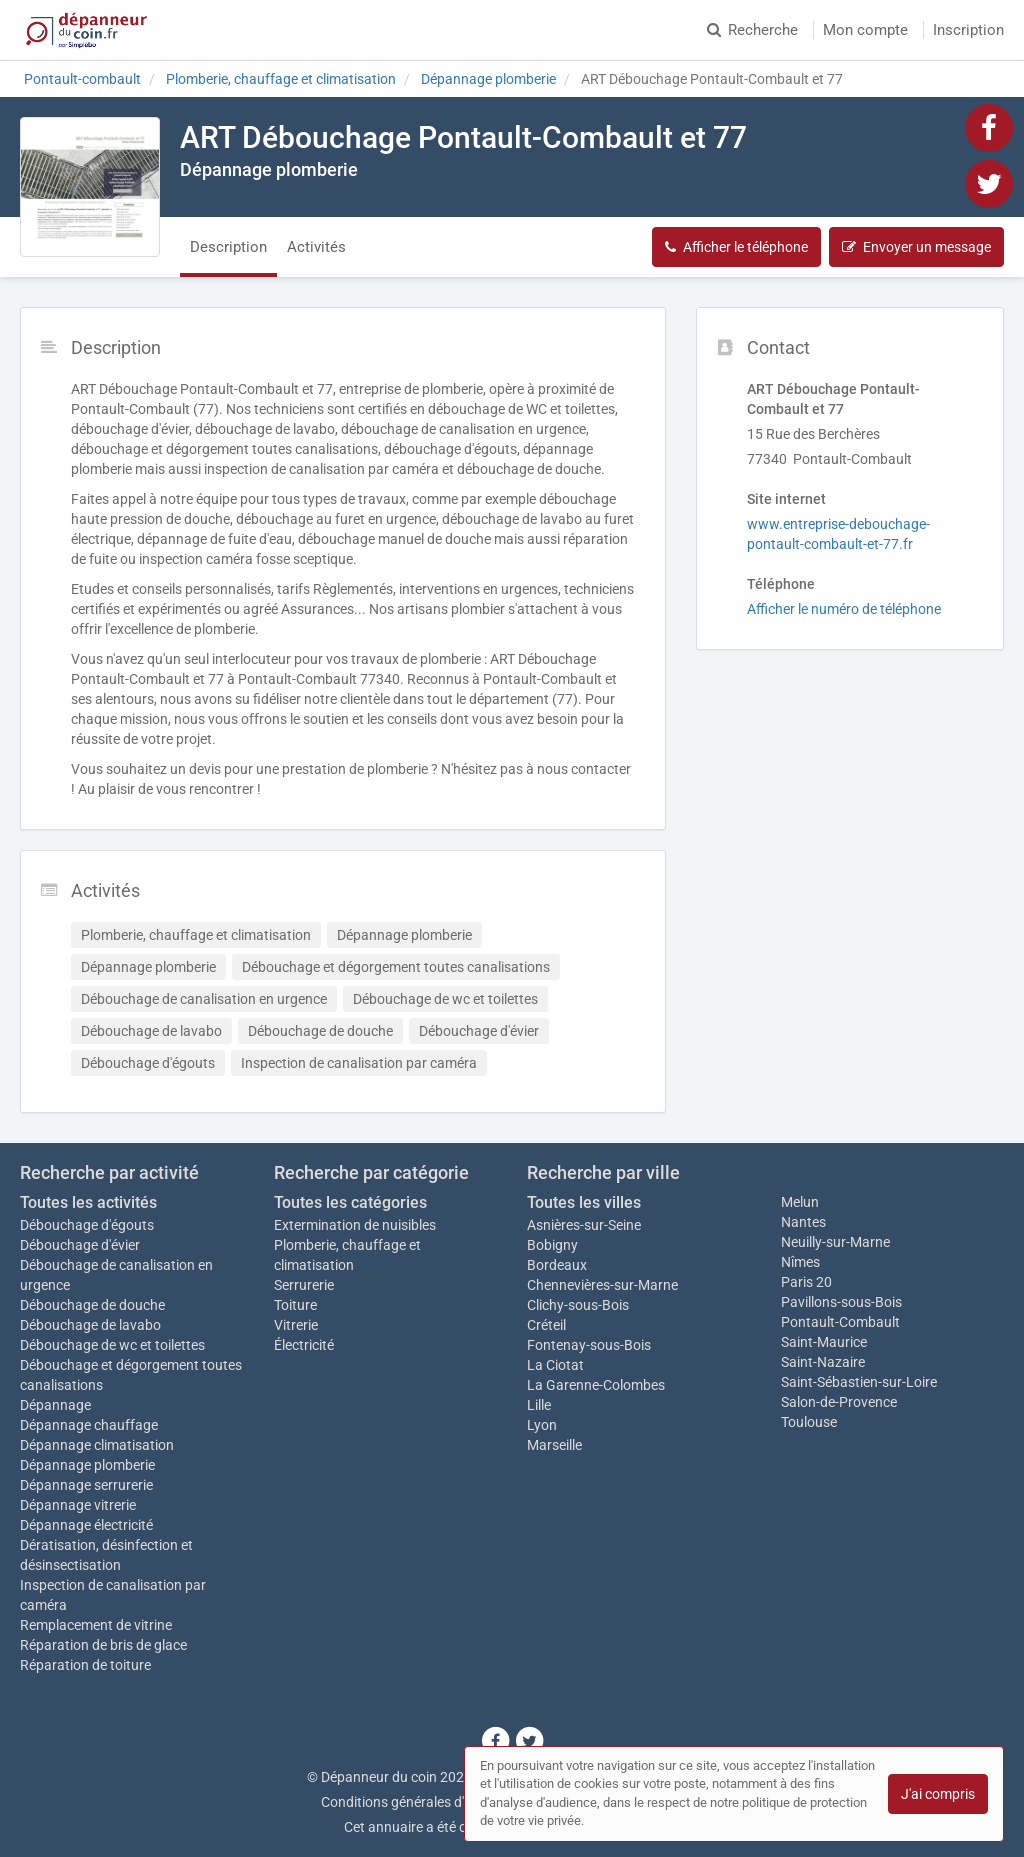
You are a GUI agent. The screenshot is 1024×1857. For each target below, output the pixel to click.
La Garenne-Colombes (596, 1385)
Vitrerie (296, 1325)
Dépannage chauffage (89, 1425)
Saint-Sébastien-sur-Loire (859, 1382)
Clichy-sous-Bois (578, 1305)
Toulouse (809, 1422)
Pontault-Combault (840, 1322)
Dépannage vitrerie (78, 1505)
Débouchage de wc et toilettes (112, 1345)
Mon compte (865, 30)
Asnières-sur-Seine (584, 1225)
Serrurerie (304, 1285)
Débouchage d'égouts (87, 1225)
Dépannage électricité (86, 1525)
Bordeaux (557, 1265)
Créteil (546, 1325)
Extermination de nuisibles (355, 1225)
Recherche (752, 30)
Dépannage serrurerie (86, 1485)
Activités (316, 247)
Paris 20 (806, 1282)
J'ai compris (938, 1794)
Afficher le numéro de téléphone (844, 609)
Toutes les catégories (350, 1202)
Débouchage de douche (92, 1305)
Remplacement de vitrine (96, 1625)
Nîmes (800, 1262)
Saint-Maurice (824, 1342)
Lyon (542, 1425)
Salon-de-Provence (839, 1402)
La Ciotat (555, 1365)
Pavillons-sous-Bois (841, 1302)
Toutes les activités (88, 1202)
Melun (800, 1202)
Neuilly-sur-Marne (835, 1242)
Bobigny (552, 1245)
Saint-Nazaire (823, 1362)
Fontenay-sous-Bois (589, 1345)
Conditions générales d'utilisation (423, 1802)
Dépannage (55, 1405)
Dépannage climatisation (97, 1445)
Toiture (295, 1305)
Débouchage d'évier (80, 1245)
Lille (539, 1405)
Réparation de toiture (85, 1665)
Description (228, 247)
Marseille (554, 1445)
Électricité (304, 1345)
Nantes (803, 1222)
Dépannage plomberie (87, 1465)
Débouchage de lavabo (90, 1325)
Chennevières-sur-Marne (602, 1285)
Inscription (968, 30)
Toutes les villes (584, 1202)
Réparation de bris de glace (103, 1645)
